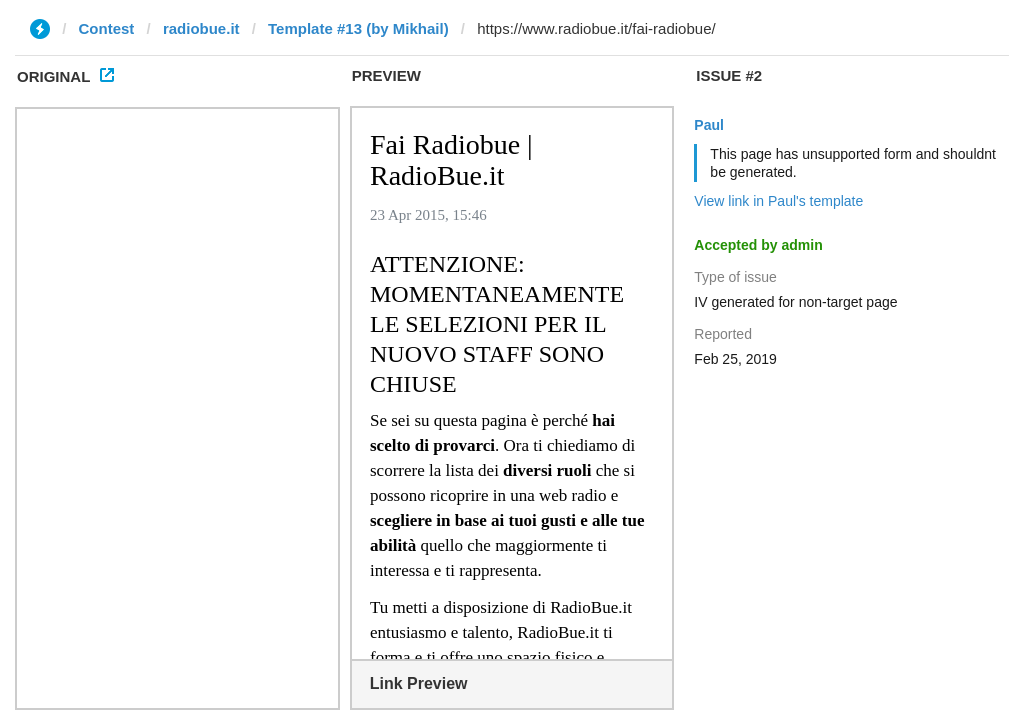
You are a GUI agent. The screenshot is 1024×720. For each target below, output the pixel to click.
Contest (107, 28)
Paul (709, 125)
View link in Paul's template (778, 201)
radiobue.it (201, 28)
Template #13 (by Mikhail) (358, 28)
